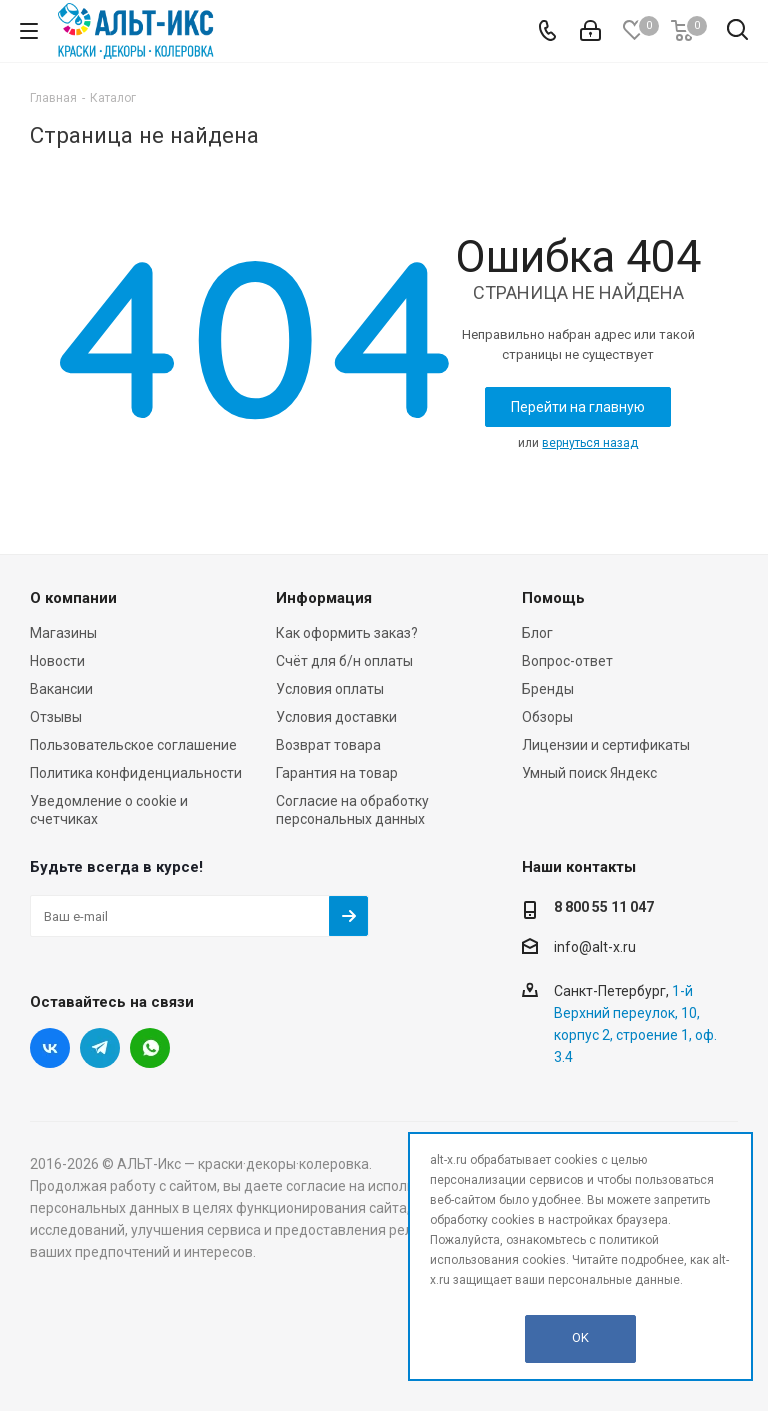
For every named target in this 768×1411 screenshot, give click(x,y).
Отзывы (56, 717)
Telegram (100, 1048)
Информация (324, 598)
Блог (537, 633)
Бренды (548, 689)
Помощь (553, 598)
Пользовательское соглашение (133, 745)
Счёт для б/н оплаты (344, 661)
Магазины (63, 633)
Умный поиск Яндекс (589, 773)
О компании (73, 598)
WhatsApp (150, 1048)
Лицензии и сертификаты (606, 745)
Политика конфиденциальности (136, 773)
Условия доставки (336, 717)
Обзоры (547, 717)
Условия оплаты (330, 689)
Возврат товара (328, 745)
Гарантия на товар (337, 773)
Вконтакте (50, 1048)
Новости (57, 661)
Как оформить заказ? (347, 633)
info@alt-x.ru (595, 947)
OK (580, 1337)
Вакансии (61, 689)
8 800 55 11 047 (604, 907)
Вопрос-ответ (567, 661)
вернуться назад (590, 443)
